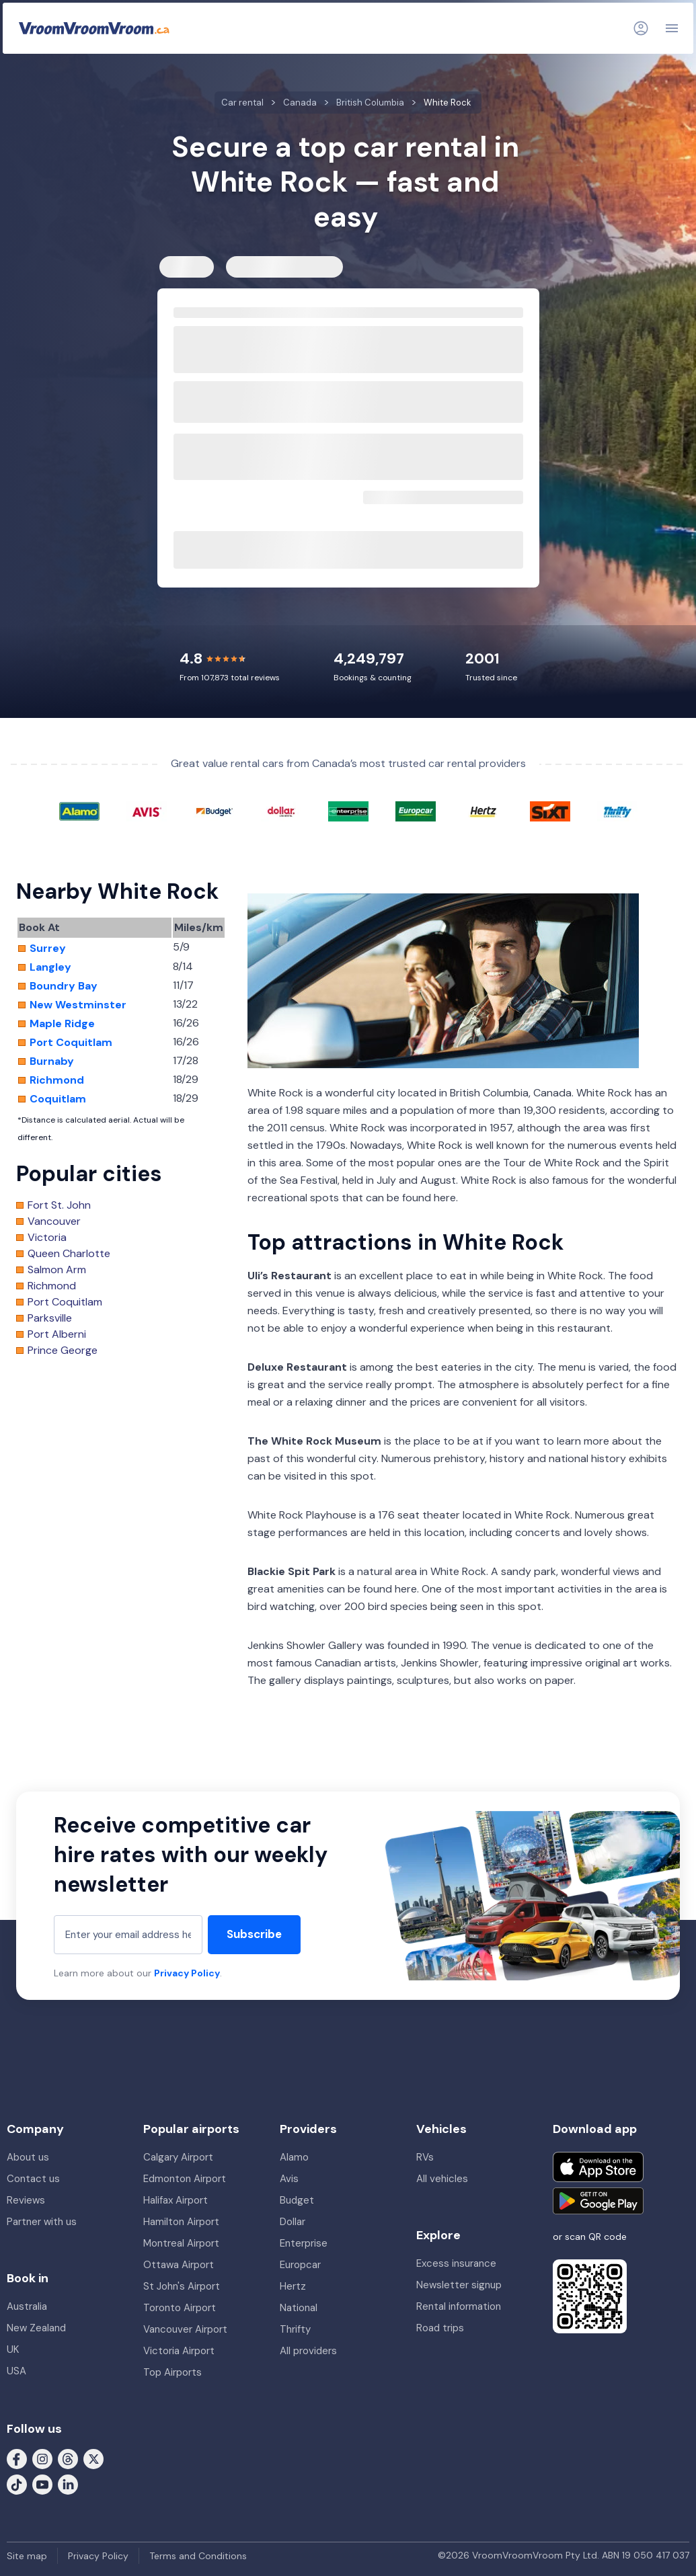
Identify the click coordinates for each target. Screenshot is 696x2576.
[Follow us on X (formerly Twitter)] (93, 2457)
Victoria (47, 1237)
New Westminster (78, 1005)
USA (16, 2371)
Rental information (458, 2306)
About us (28, 2157)
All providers (308, 2351)
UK (13, 2349)
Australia (27, 2306)
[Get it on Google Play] (598, 2200)
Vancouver (54, 1221)
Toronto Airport (179, 2308)
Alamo (294, 2157)
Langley (50, 967)
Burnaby (52, 1061)
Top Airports (172, 2372)
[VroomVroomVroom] (94, 28)
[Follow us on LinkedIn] (68, 2483)
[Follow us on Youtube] (42, 2483)
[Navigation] (671, 28)
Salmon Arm (57, 1270)
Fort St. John (59, 1205)
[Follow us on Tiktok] (17, 2483)
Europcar (300, 2264)
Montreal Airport (181, 2243)
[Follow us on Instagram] (42, 2457)
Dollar (292, 2221)
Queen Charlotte (69, 1253)
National (298, 2308)
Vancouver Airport (185, 2329)
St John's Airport (181, 2286)
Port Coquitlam (71, 1042)
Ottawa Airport (178, 2264)
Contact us (33, 2178)
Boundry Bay (64, 986)
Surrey (48, 948)
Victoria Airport (179, 2351)
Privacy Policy (187, 1973)
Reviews (26, 2200)
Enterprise (303, 2243)
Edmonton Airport (184, 2178)
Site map (27, 2556)
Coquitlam (58, 1099)
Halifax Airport (175, 2200)
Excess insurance (456, 2263)
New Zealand (36, 2328)
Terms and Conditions (198, 2556)
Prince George (63, 1350)
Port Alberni (57, 1334)
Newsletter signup (459, 2285)
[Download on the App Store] (598, 2167)
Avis (289, 2178)
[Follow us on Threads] (68, 2457)
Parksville (50, 1318)
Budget (297, 2200)
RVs (425, 2157)
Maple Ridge (62, 1024)
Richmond (57, 1080)
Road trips (440, 2328)
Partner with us (42, 2221)
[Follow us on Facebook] (17, 2457)
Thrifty (295, 2329)
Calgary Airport (178, 2157)
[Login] (641, 28)
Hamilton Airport (181, 2221)
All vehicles (442, 2178)
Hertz (293, 2286)
